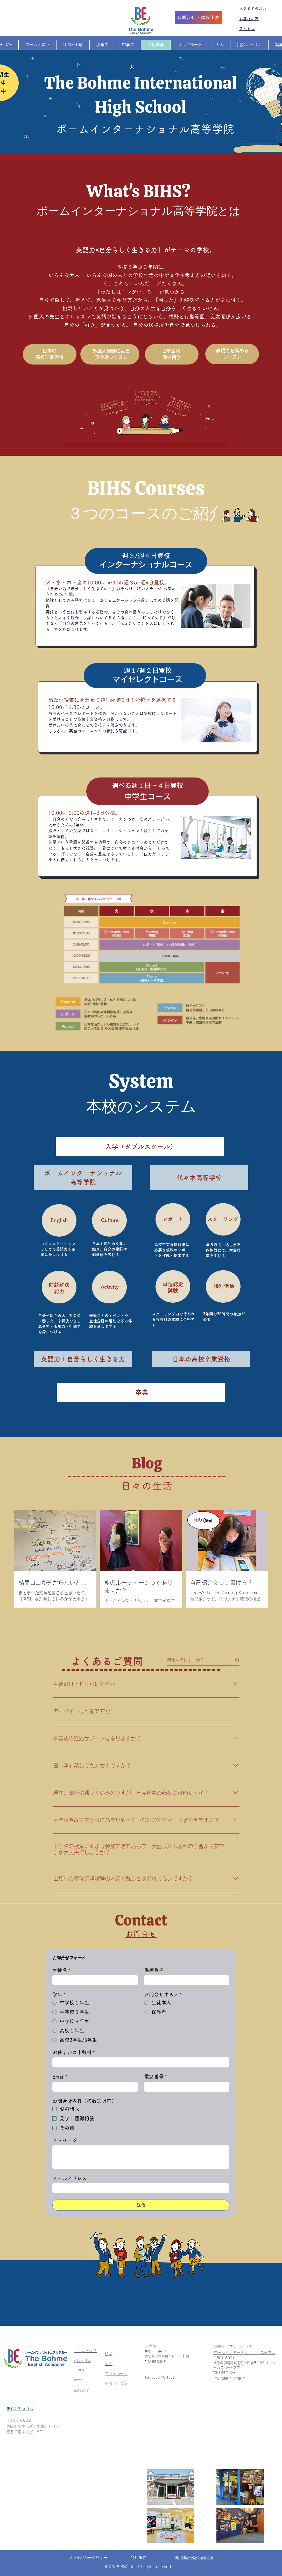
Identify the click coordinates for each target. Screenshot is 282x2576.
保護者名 (154, 1970)
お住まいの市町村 (73, 2052)
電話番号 (155, 2077)
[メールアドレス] (139, 2188)
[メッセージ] (140, 2157)
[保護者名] (185, 1980)
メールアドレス (69, 2178)
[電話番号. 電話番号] (185, 2087)
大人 (108, 2364)
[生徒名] (93, 1980)
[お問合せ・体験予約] (198, 17)
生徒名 (61, 1970)
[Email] (93, 2087)
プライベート (116, 2373)
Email (60, 2077)
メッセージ (64, 2140)
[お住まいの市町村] (139, 2062)
